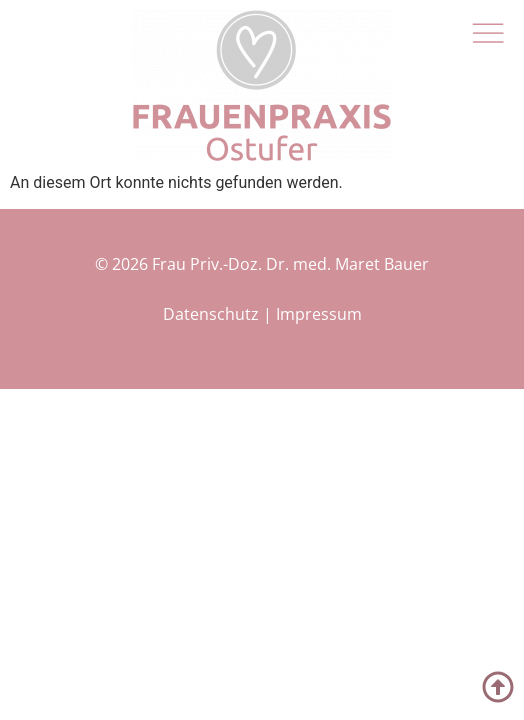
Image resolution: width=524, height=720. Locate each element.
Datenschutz (211, 314)
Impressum (319, 314)
